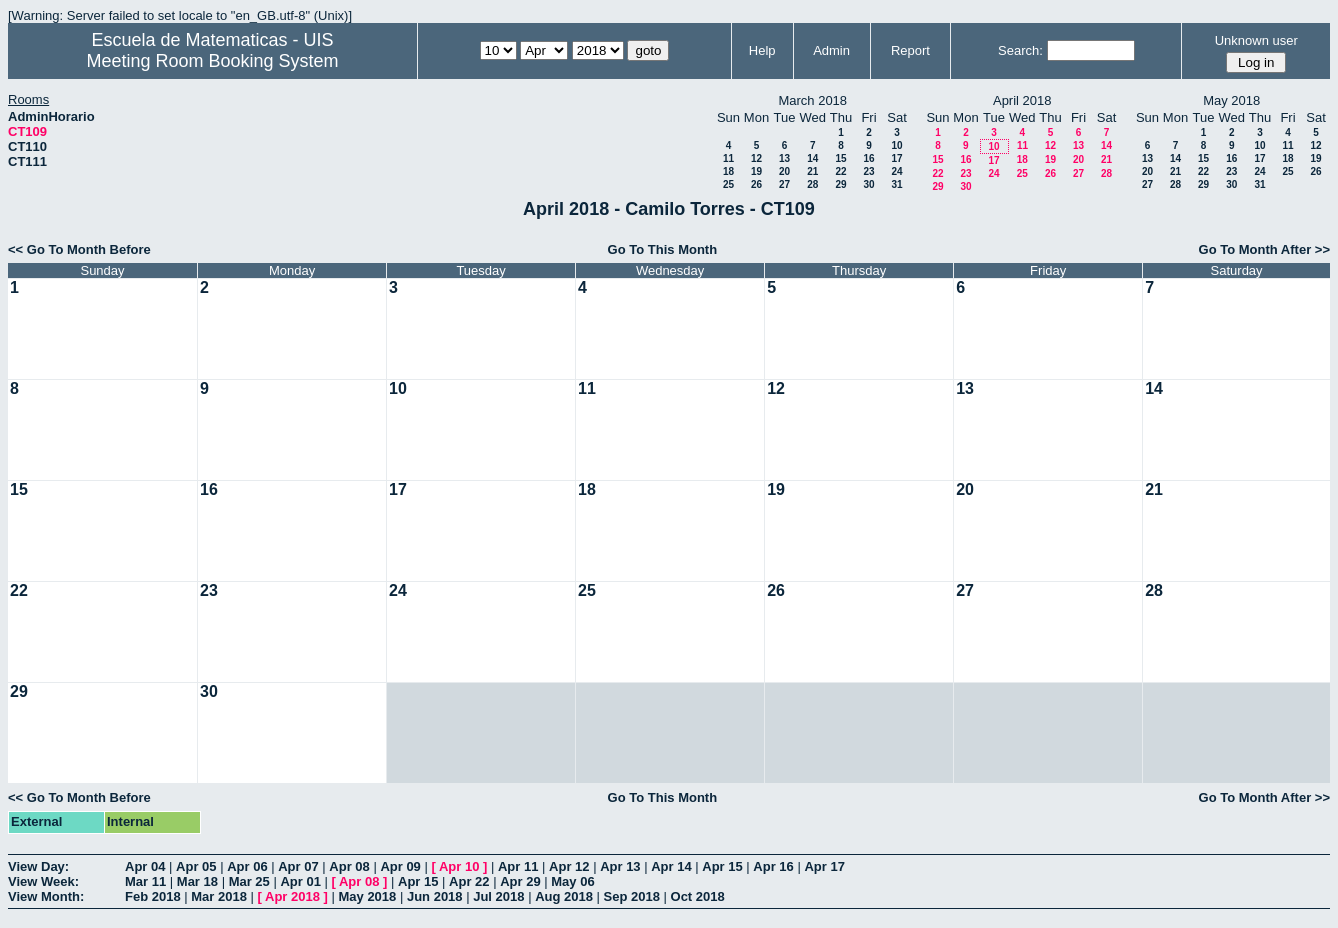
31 (896, 184)
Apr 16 (773, 866)
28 (812, 184)
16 (868, 158)
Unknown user (1256, 40)
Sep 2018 (632, 896)
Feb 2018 (153, 896)
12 (756, 158)
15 (840, 158)
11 (728, 158)
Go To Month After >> (1264, 249)
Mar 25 (249, 881)
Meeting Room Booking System (212, 61)
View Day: (38, 866)
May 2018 (367, 896)
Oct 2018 (698, 896)
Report (910, 50)
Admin (831, 50)
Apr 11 (518, 866)
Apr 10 (459, 866)
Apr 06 (247, 866)
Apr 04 (145, 866)
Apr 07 (298, 866)
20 (784, 171)
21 (812, 171)
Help (762, 50)
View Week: (43, 881)
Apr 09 (400, 866)
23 (868, 171)
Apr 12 (569, 866)
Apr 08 (349, 866)
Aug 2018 (564, 896)
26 (756, 184)
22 (840, 171)
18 (728, 171)
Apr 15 (722, 866)
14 (812, 158)
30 (868, 184)
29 (840, 184)
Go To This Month (663, 249)
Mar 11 (145, 881)
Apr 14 (671, 866)
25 (728, 184)
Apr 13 (620, 866)
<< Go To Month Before (79, 249)
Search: (1020, 50)
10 (896, 145)
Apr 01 (300, 881)
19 (756, 171)
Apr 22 (469, 881)
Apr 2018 (292, 896)
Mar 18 (197, 881)
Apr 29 (520, 881)
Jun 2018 (435, 896)
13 (784, 158)
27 (784, 184)
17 (896, 158)
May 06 (572, 881)
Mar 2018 (219, 896)
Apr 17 (824, 866)
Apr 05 (196, 866)
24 (896, 171)
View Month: (46, 896)
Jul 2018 (498, 896)
